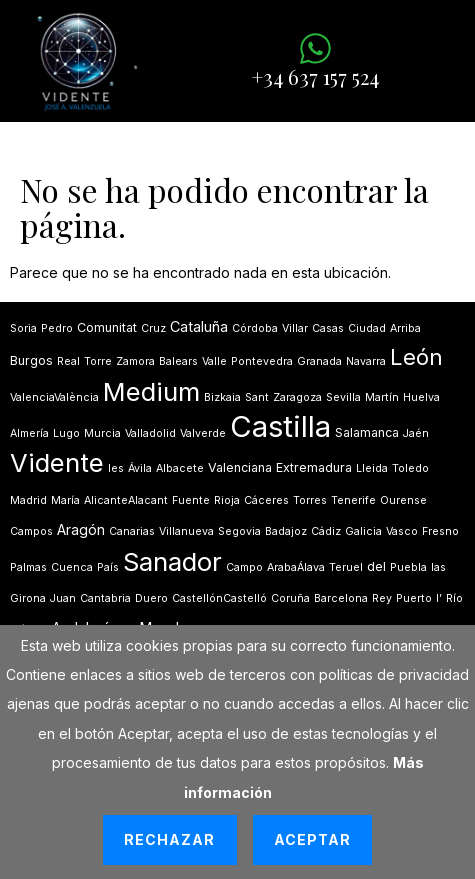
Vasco (402, 531)
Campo (244, 567)
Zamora (135, 361)
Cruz (153, 328)
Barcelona (341, 598)
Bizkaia (222, 397)
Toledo (410, 468)
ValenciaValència (54, 397)
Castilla (280, 426)
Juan (63, 598)
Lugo (66, 433)
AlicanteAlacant (126, 500)
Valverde (203, 433)
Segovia (239, 531)
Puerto (414, 598)
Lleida (372, 468)
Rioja (227, 500)
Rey (382, 598)
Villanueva (186, 531)
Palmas (28, 567)
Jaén (416, 433)
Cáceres (266, 500)
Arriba (405, 328)
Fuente (191, 500)
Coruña (290, 598)
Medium (151, 391)
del (376, 566)
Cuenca (72, 567)
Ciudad (367, 328)
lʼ (439, 598)
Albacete (180, 468)
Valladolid (150, 433)
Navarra (366, 361)
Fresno (440, 531)
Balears (178, 361)
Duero (151, 598)
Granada (319, 361)
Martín (382, 397)
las (438, 567)
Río (454, 598)
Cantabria (105, 598)
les (116, 468)
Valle (214, 361)
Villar (295, 328)
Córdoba (255, 328)
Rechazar (169, 839)
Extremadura (314, 467)
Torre (98, 361)
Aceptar (312, 839)
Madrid (28, 500)
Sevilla (343, 397)
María (65, 500)
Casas (328, 328)
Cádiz (326, 531)
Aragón (81, 529)
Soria (23, 328)
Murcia (102, 433)
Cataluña (199, 326)
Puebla (408, 567)
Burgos (31, 360)
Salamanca (367, 432)
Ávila (140, 468)
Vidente (57, 462)
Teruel (346, 567)
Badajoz (286, 531)
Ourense (403, 500)
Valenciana (240, 467)
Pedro (57, 328)
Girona (28, 598)
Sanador (172, 561)
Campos (31, 531)
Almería (29, 433)
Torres (310, 500)
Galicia (363, 531)
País (108, 567)
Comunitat (107, 327)
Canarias (132, 531)
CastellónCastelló (219, 598)
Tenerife (353, 500)
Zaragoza (297, 397)
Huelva (421, 397)
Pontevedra (262, 361)
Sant (257, 397)
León (416, 357)
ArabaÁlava (296, 567)
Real (68, 361)
